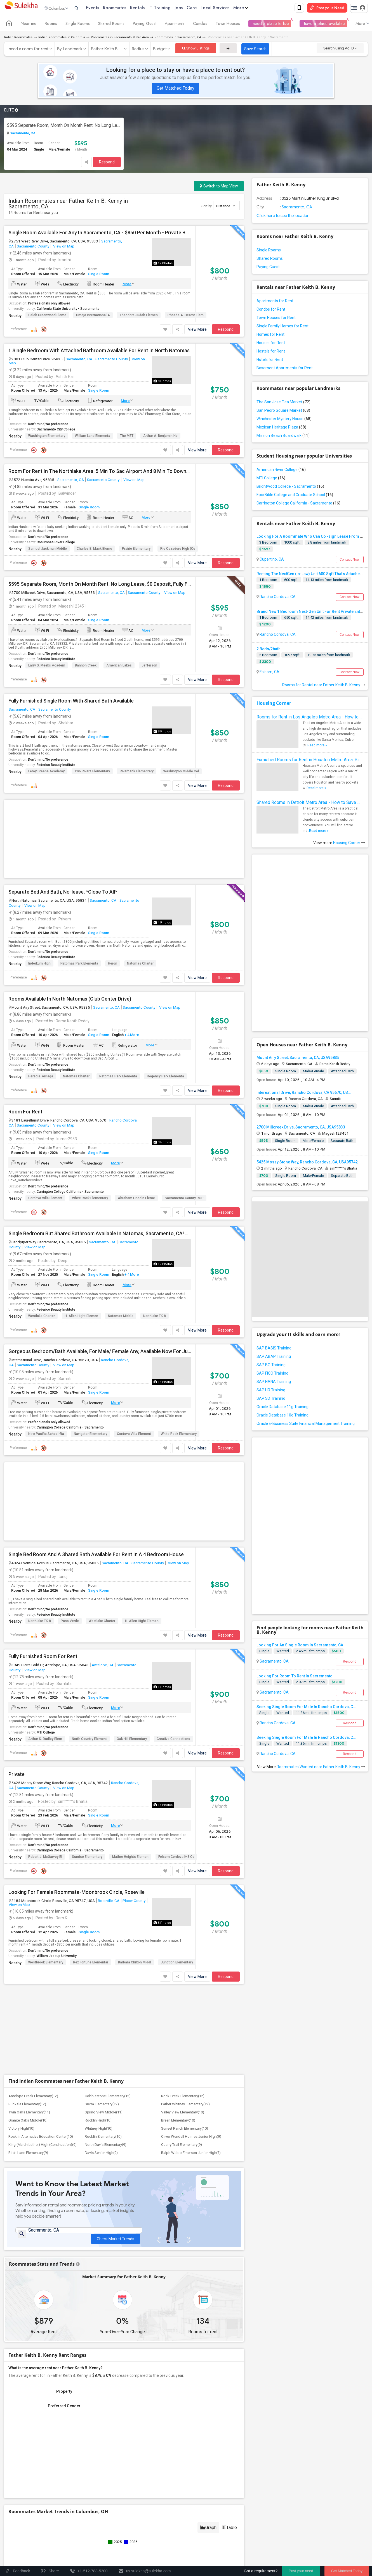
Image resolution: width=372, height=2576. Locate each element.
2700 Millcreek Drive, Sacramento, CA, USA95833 (300, 1128)
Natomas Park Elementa (79, 964)
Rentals (149, 8)
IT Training (171, 8)
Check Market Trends (115, 2236)
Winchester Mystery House (284, 420)
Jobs (190, 8)
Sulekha (21, 8)
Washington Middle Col (181, 772)
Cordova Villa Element (45, 1199)
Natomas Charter (140, 964)
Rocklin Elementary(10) (103, 2137)
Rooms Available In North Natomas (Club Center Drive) (69, 1000)
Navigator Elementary (90, 1435)
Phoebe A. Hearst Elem (186, 316)
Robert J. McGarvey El (45, 1858)
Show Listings (196, 49)
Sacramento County (33, 247)
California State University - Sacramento (68, 310)
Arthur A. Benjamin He (160, 437)
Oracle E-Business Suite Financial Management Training (305, 1425)
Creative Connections (173, 1740)
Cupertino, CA (271, 560)
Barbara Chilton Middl (134, 1963)
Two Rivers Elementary (92, 772)
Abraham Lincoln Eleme (136, 1199)
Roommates (126, 8)
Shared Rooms (111, 25)
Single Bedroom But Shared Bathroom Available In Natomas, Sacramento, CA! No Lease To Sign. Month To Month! (99, 1234)
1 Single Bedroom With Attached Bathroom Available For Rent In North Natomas (99, 351)
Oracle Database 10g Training (282, 1416)
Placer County (134, 1901)
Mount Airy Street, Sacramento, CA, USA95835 (297, 1058)
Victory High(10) (21, 2129)
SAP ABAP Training (273, 1358)
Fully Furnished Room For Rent (42, 1657)
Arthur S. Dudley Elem (45, 1740)
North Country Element (89, 1740)
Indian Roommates (18, 38)
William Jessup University (57, 1957)
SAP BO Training (271, 1366)
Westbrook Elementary (45, 1963)
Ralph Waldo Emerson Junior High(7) (191, 2154)
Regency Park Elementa (165, 1077)
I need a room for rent (27, 50)
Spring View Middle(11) (104, 2113)
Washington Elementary (46, 437)
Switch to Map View (219, 187)
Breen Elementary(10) (178, 2121)
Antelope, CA (103, 1666)
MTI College (46, 1733)
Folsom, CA (269, 673)
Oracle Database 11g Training (282, 1408)
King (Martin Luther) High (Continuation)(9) (42, 2146)
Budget (160, 50)
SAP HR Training (270, 1391)
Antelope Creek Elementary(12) (33, 2097)
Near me (28, 25)
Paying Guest (144, 25)
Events (104, 8)
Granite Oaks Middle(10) (28, 2121)
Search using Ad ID (340, 49)
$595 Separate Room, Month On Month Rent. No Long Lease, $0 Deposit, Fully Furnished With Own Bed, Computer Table (64, 126)
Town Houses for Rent (276, 319)
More (252, 8)
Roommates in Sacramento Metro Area (120, 38)
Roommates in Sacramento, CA (178, 38)
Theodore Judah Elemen (139, 316)
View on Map (63, 247)
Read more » (317, 746)
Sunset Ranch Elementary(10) (184, 2129)
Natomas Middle (120, 1317)
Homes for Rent (270, 335)
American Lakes (119, 666)
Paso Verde (70, 1622)
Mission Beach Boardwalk (283, 437)
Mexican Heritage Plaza (281, 428)
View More (197, 330)
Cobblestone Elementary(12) (108, 2097)
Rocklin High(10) (98, 2121)
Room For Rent (25, 1113)
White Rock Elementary (90, 1199)
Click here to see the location (282, 216)
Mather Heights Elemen (130, 1858)
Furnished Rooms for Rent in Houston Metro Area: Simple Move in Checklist (310, 760)
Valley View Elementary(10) (182, 2113)
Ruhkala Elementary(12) (27, 2105)
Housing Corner (273, 704)
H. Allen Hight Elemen (81, 1317)
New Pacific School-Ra (46, 1435)
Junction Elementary (177, 1963)
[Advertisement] (124, 840)
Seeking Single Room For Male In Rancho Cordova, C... (306, 1708)
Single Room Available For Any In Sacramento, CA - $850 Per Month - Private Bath (99, 234)
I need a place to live (270, 25)
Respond (107, 163)
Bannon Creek (85, 666)
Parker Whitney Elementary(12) (185, 2105)
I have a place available (323, 25)
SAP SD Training (270, 1399)
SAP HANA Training (273, 1383)
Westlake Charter (41, 1317)
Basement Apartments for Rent (284, 369)
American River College (281, 471)
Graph (208, 2531)
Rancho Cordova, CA (277, 598)
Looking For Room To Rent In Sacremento (294, 1677)
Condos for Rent (270, 310)
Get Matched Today (175, 89)
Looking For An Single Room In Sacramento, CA (299, 1646)
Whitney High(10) (98, 2129)
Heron (112, 964)
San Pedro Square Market (283, 411)
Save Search (255, 50)
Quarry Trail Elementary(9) (181, 2146)
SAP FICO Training (272, 1374)
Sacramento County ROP (184, 1199)
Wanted (282, 1652)
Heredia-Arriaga (40, 1077)
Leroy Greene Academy (46, 772)
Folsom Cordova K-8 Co (176, 1858)
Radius (138, 50)
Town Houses (228, 25)
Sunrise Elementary (87, 1858)
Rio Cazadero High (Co (177, 550)
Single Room (98, 275)
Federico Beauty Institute (56, 660)
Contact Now (349, 561)
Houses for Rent (270, 344)
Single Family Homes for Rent (282, 327)
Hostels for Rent (270, 352)
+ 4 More (131, 1036)
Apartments (175, 25)
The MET (126, 437)
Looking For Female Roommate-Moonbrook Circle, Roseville (76, 1893)
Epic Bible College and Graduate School (294, 496)
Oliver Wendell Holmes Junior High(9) (191, 2137)
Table (229, 2531)
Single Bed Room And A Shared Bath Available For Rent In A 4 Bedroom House (96, 1555)
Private (16, 1775)
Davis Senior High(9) (101, 2154)
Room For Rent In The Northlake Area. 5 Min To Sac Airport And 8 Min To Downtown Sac (99, 472)
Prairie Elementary (136, 550)
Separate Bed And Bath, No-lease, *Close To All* (62, 893)
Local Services (226, 8)
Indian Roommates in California (61, 38)
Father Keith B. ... (107, 50)
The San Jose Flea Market (283, 403)
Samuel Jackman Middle (47, 550)
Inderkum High (39, 964)
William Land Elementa (92, 437)
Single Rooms (77, 25)
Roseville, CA (108, 1901)
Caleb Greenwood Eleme (47, 316)
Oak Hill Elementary (132, 1740)
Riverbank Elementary (137, 772)
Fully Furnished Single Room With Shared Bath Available (71, 702)
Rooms (51, 25)
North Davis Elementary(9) (105, 2146)
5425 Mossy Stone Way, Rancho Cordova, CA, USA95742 (307, 1163)
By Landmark (70, 50)
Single (264, 1652)
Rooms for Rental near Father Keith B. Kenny (323, 686)
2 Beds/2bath (268, 650)
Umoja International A (93, 316)
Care (203, 8)
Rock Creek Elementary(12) (182, 2097)
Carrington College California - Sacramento (70, 1193)
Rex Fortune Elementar (90, 1963)
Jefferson (149, 666)
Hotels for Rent (269, 361)
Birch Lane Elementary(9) (28, 2154)
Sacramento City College (56, 430)
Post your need (301, 2571)
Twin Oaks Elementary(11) (29, 2113)
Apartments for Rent (274, 302)
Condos (200, 25)
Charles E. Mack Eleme (94, 550)
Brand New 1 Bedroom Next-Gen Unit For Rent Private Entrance (313, 612)
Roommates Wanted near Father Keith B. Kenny (321, 1768)
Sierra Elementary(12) (102, 2105)
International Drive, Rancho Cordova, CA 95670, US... (303, 1093)
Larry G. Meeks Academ (46, 666)
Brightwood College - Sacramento (290, 487)
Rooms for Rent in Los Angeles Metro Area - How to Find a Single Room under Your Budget (310, 718)
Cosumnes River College (56, 543)
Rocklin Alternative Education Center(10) (40, 2137)
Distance (225, 206)
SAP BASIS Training (273, 1349)
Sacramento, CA (22, 134)
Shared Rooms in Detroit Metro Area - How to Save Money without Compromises (310, 803)
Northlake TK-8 (154, 1317)
